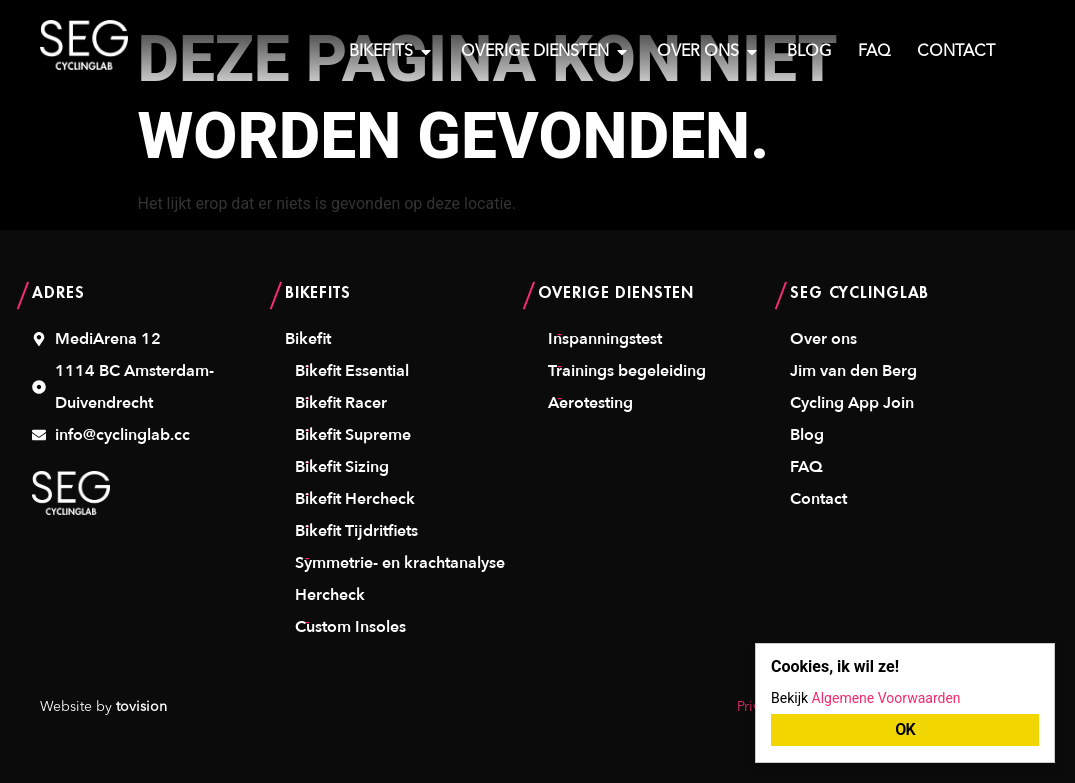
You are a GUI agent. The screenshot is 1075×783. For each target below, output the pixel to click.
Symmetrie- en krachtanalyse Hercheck (400, 579)
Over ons (823, 339)
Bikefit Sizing (342, 467)
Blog (807, 435)
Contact (818, 499)
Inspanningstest (605, 339)
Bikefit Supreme (353, 435)
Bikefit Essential (352, 371)
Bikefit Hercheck (355, 499)
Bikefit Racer (341, 403)
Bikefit (308, 339)
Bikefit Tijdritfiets (356, 531)
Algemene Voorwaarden (886, 698)
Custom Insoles (350, 627)
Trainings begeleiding (627, 371)
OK (905, 729)
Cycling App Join (852, 403)
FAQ (806, 467)
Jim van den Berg (853, 371)
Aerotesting (590, 403)
